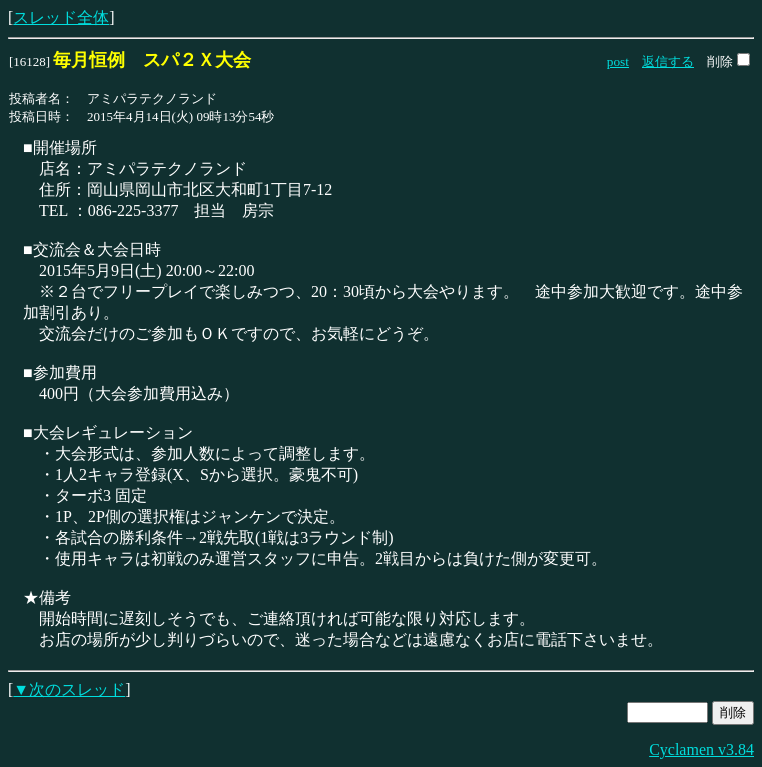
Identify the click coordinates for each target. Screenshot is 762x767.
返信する (668, 61)
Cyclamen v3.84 (701, 749)
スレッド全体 (61, 17)
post (618, 61)
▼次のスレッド (69, 689)
